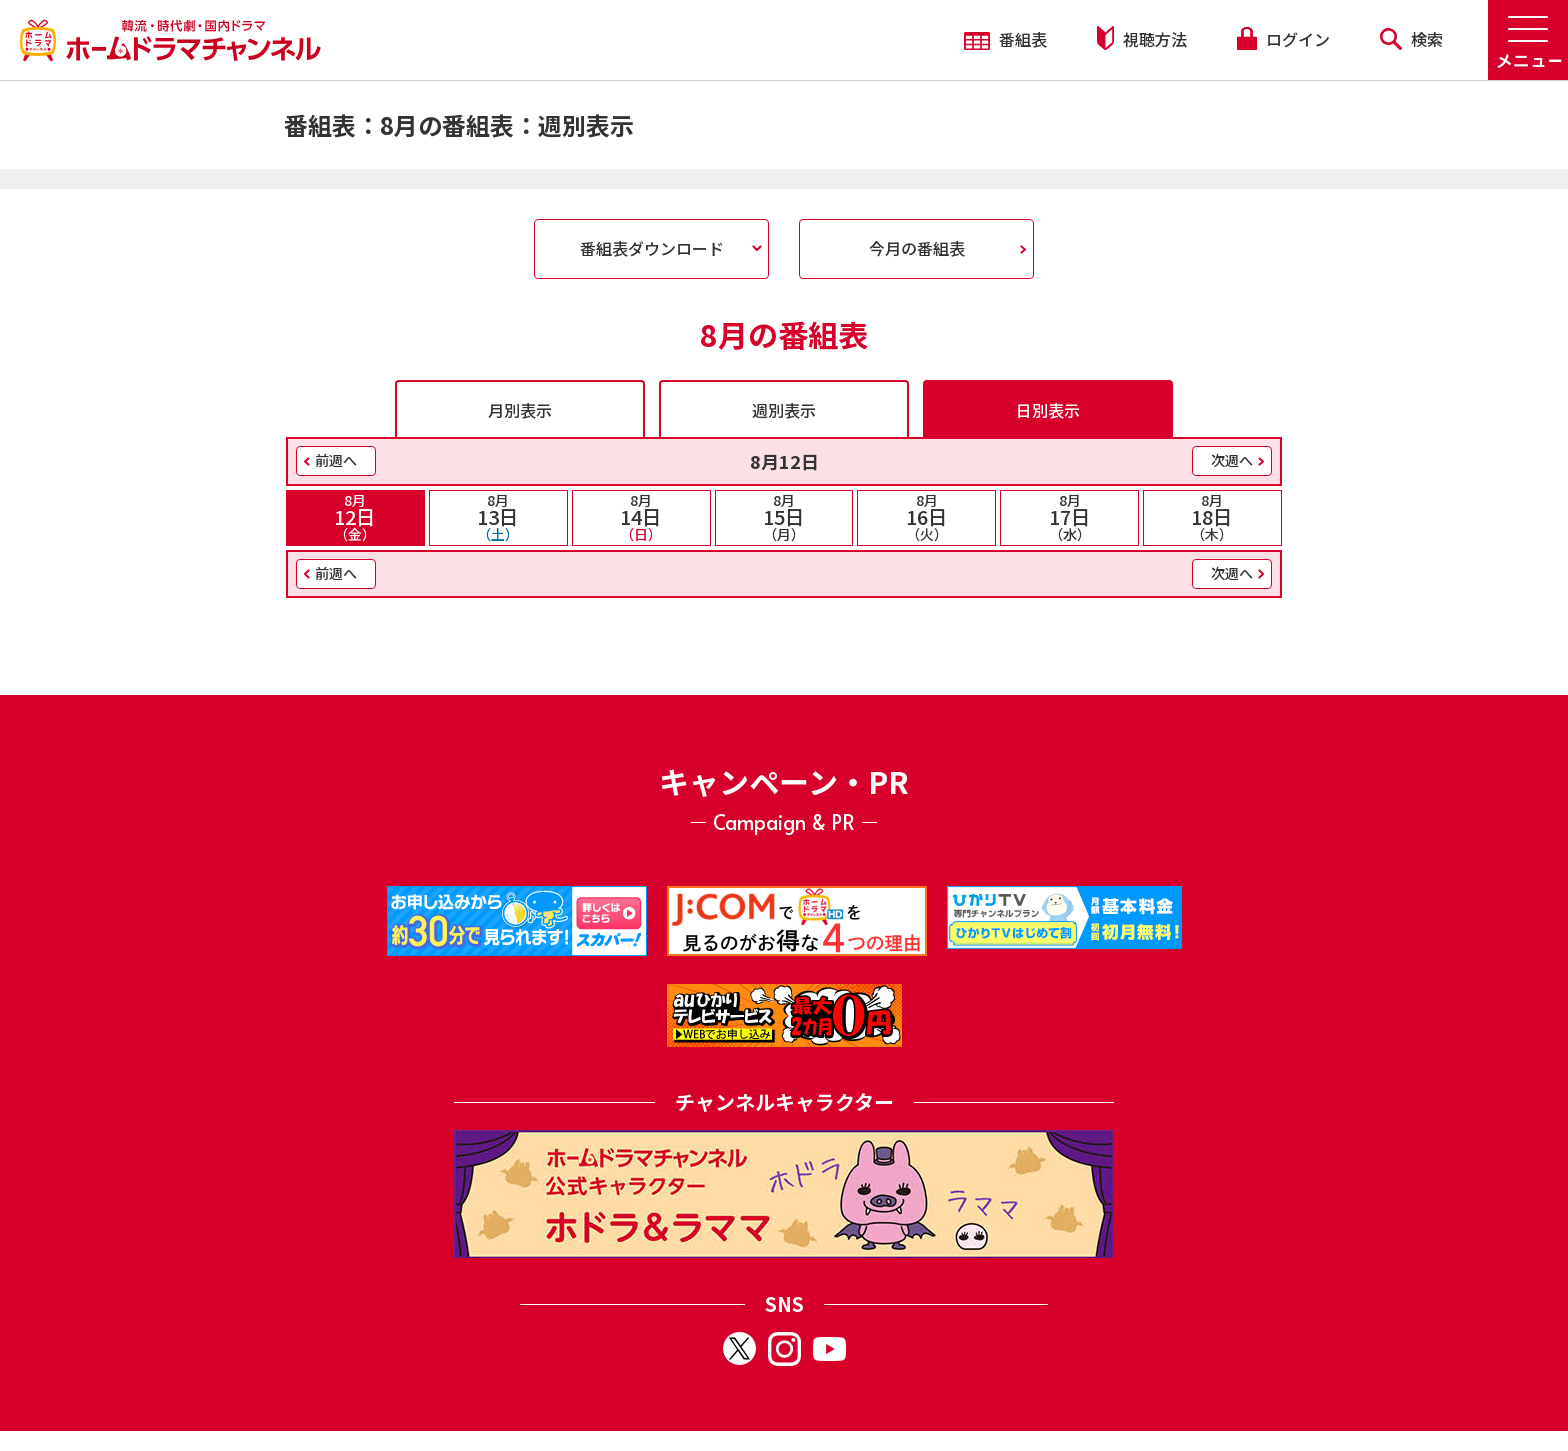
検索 (1411, 39)
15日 (784, 517)
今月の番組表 (917, 248)
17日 (1069, 517)
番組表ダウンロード (652, 248)
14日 (641, 517)
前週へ (336, 460)
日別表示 (1048, 410)
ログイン (1283, 39)
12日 (355, 517)
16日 (926, 517)
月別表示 (520, 410)
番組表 (1005, 39)
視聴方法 (1142, 38)
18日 (1212, 517)
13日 (498, 517)
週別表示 (784, 410)
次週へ (1232, 460)
